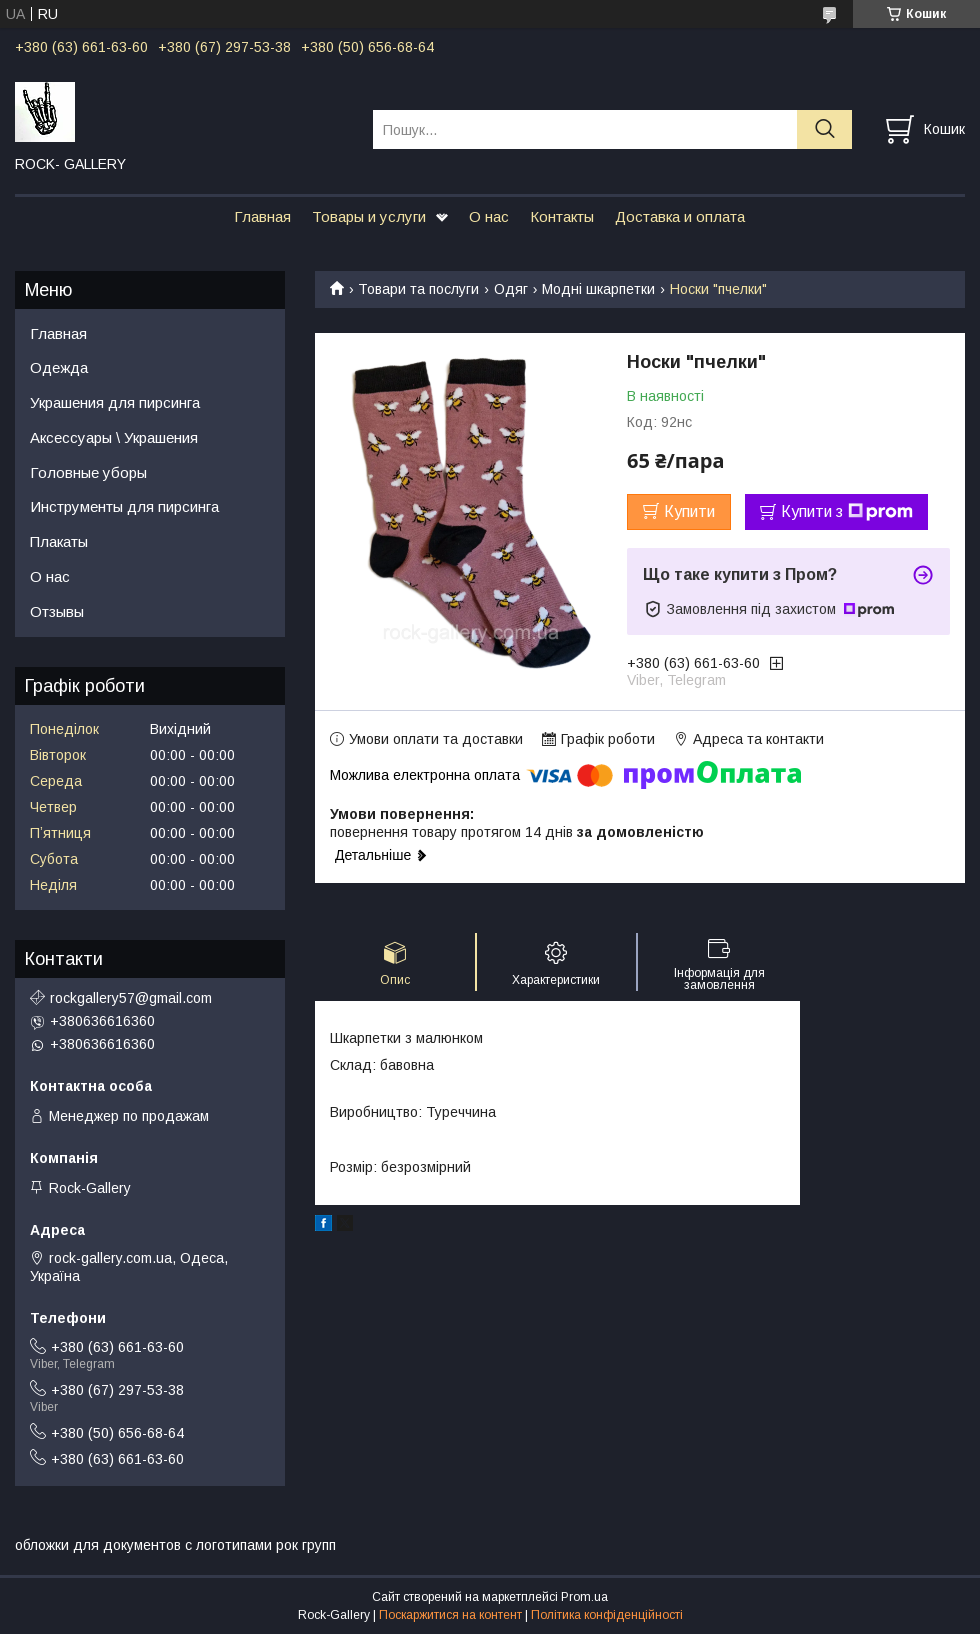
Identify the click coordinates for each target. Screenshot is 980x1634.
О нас (489, 216)
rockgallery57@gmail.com (131, 998)
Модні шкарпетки (598, 289)
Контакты (562, 216)
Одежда (59, 367)
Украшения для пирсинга (115, 402)
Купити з (847, 512)
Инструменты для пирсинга (124, 506)
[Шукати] (824, 129)
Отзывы (57, 611)
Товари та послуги (418, 289)
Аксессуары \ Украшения (114, 437)
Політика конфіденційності (607, 1615)
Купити (689, 511)
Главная (262, 216)
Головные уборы (88, 472)
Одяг (511, 289)
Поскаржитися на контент (450, 1615)
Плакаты (59, 541)
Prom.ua (584, 1597)
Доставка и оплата (680, 216)
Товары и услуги (369, 216)
